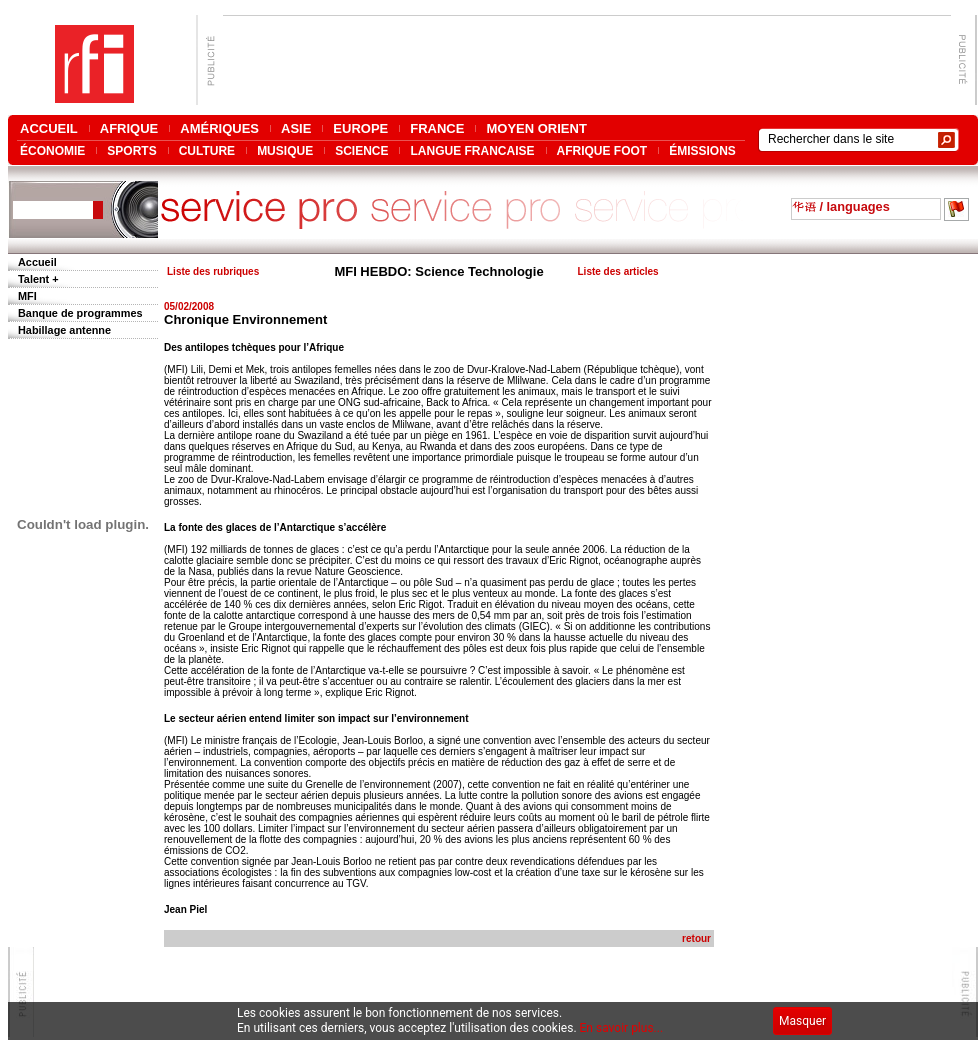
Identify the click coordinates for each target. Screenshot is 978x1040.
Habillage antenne (64, 330)
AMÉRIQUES (219, 128)
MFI (27, 296)
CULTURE (207, 150)
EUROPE (360, 128)
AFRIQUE (129, 128)
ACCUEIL (49, 128)
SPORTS (131, 150)
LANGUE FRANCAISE (472, 150)
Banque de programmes (80, 313)
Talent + (38, 279)
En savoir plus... (622, 1028)
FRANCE (437, 128)
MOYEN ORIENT (536, 128)
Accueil (37, 262)
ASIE (296, 128)
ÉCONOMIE (52, 150)
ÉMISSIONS (702, 150)
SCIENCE (361, 150)
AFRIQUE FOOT (602, 150)
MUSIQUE (285, 150)
